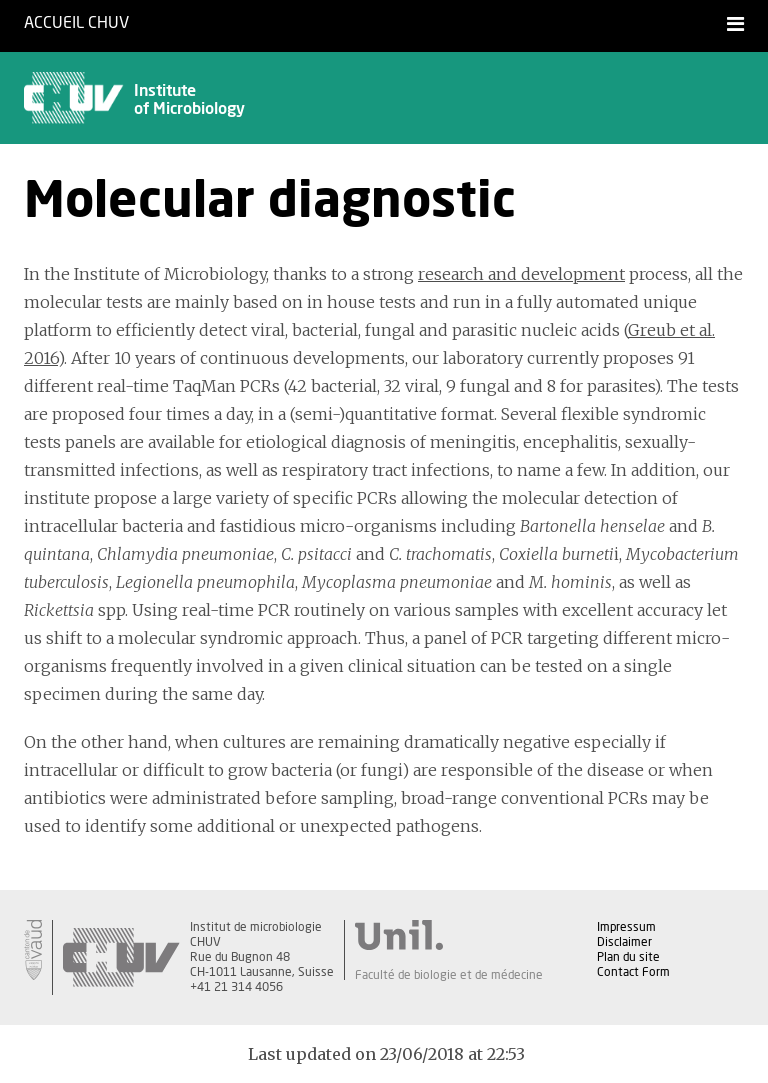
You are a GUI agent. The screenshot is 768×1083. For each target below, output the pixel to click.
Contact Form (633, 972)
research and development (521, 274)
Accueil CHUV (76, 23)
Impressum (626, 927)
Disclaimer (624, 942)
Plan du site (628, 957)
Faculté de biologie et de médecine (449, 975)
